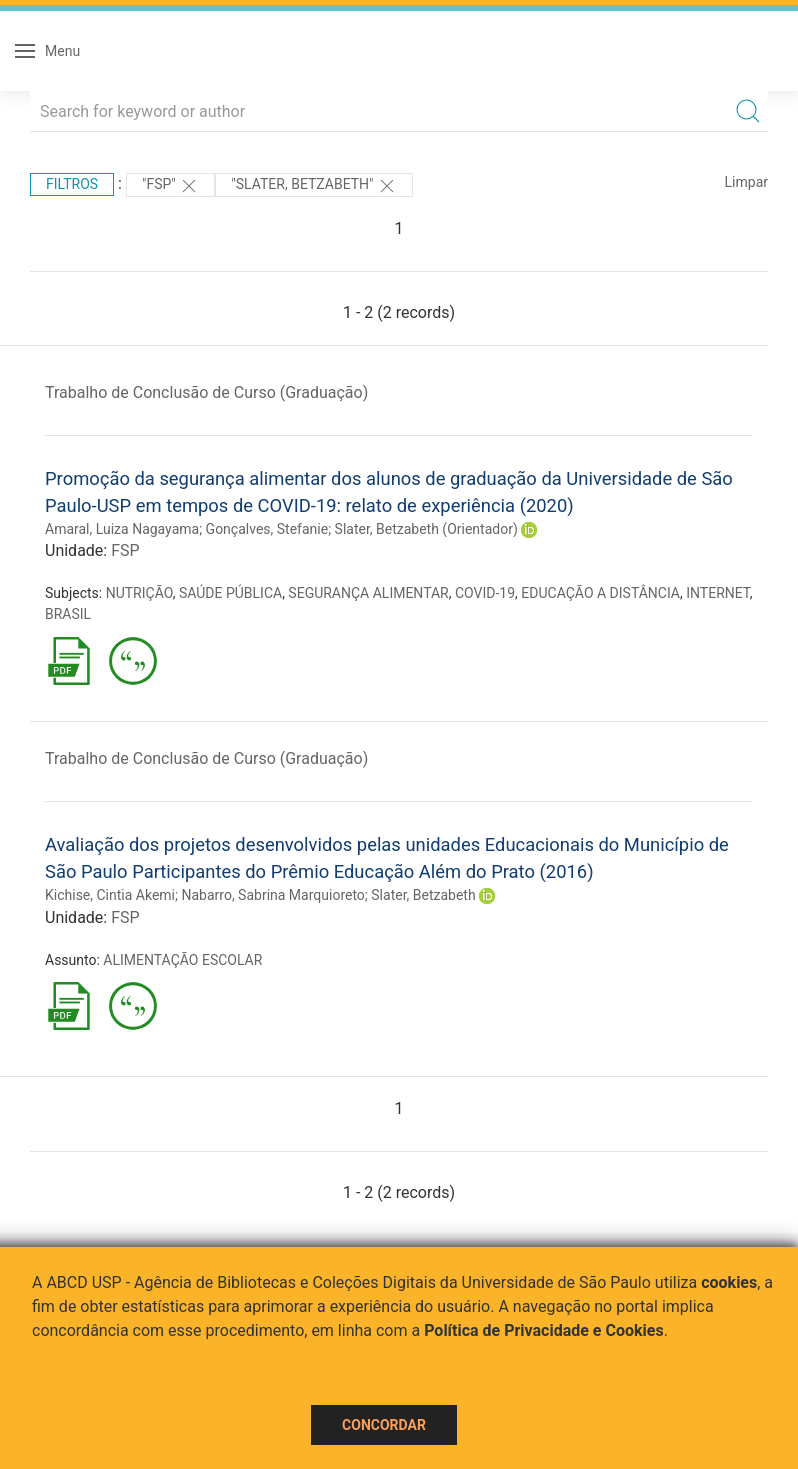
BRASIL (68, 614)
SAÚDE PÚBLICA (230, 593)
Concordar (384, 1425)
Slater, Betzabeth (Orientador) (426, 529)
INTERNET (717, 593)
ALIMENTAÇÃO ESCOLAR (182, 960)
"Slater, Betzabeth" (314, 186)
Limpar (746, 182)
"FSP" (170, 186)
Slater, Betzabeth (423, 895)
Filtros (72, 184)
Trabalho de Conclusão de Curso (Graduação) (206, 392)
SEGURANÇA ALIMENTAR (368, 593)
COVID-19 (485, 593)
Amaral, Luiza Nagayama (122, 529)
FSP (125, 550)
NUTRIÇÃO (139, 593)
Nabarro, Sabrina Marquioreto (272, 895)
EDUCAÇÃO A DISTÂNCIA (600, 593)
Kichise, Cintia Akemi (110, 895)
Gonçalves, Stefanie (267, 529)
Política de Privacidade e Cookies (544, 1330)
